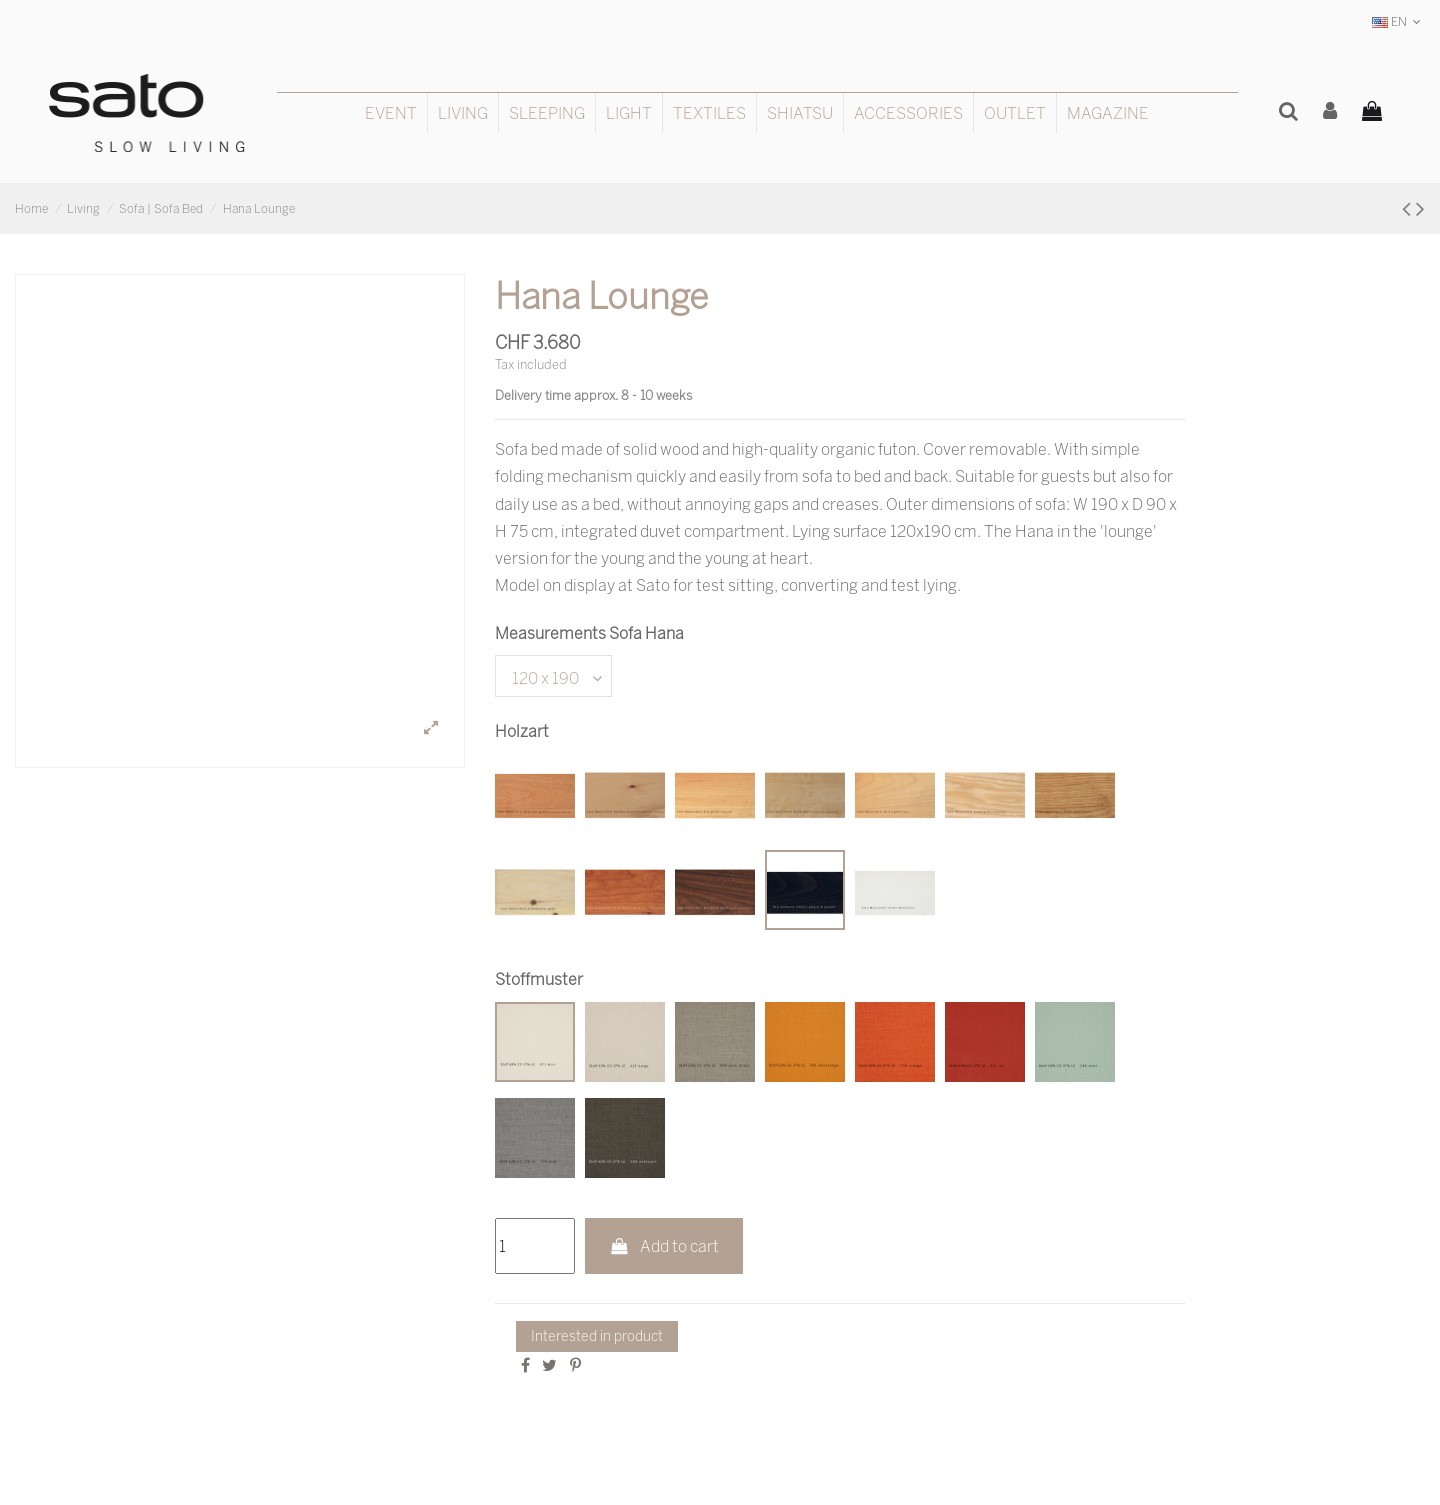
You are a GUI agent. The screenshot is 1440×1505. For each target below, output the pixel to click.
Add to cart (664, 1246)
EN (1398, 21)
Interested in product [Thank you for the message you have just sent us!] (597, 1336)
